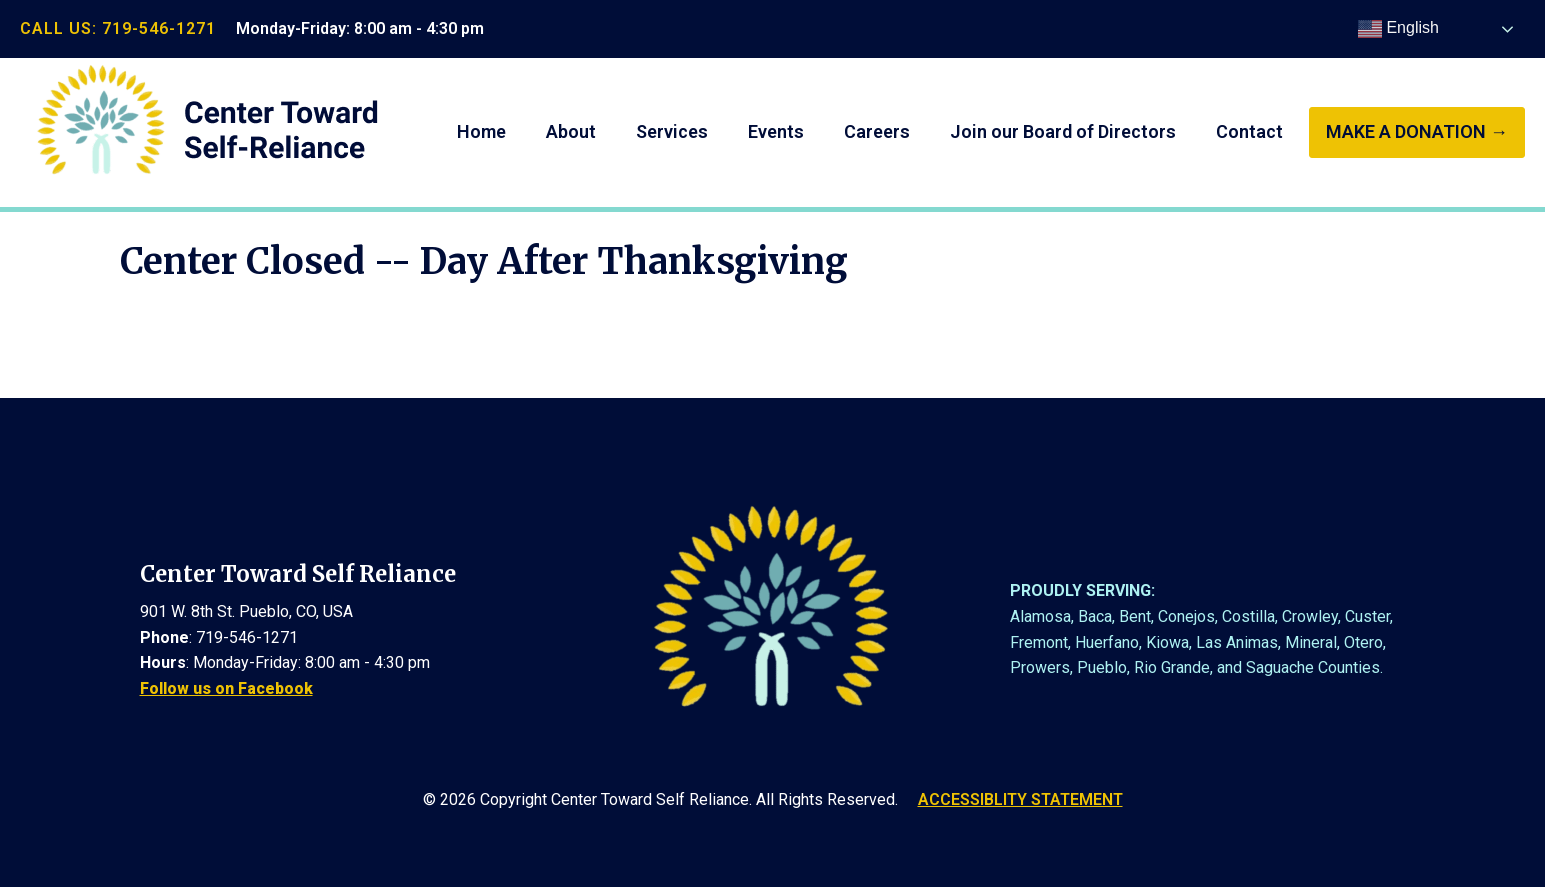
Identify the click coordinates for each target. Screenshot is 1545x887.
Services (672, 131)
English (1398, 29)
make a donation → (1417, 131)
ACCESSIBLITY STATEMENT (1020, 799)
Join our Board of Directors (1063, 131)
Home (481, 131)
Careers (877, 131)
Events (776, 131)
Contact (1249, 131)
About (571, 131)
